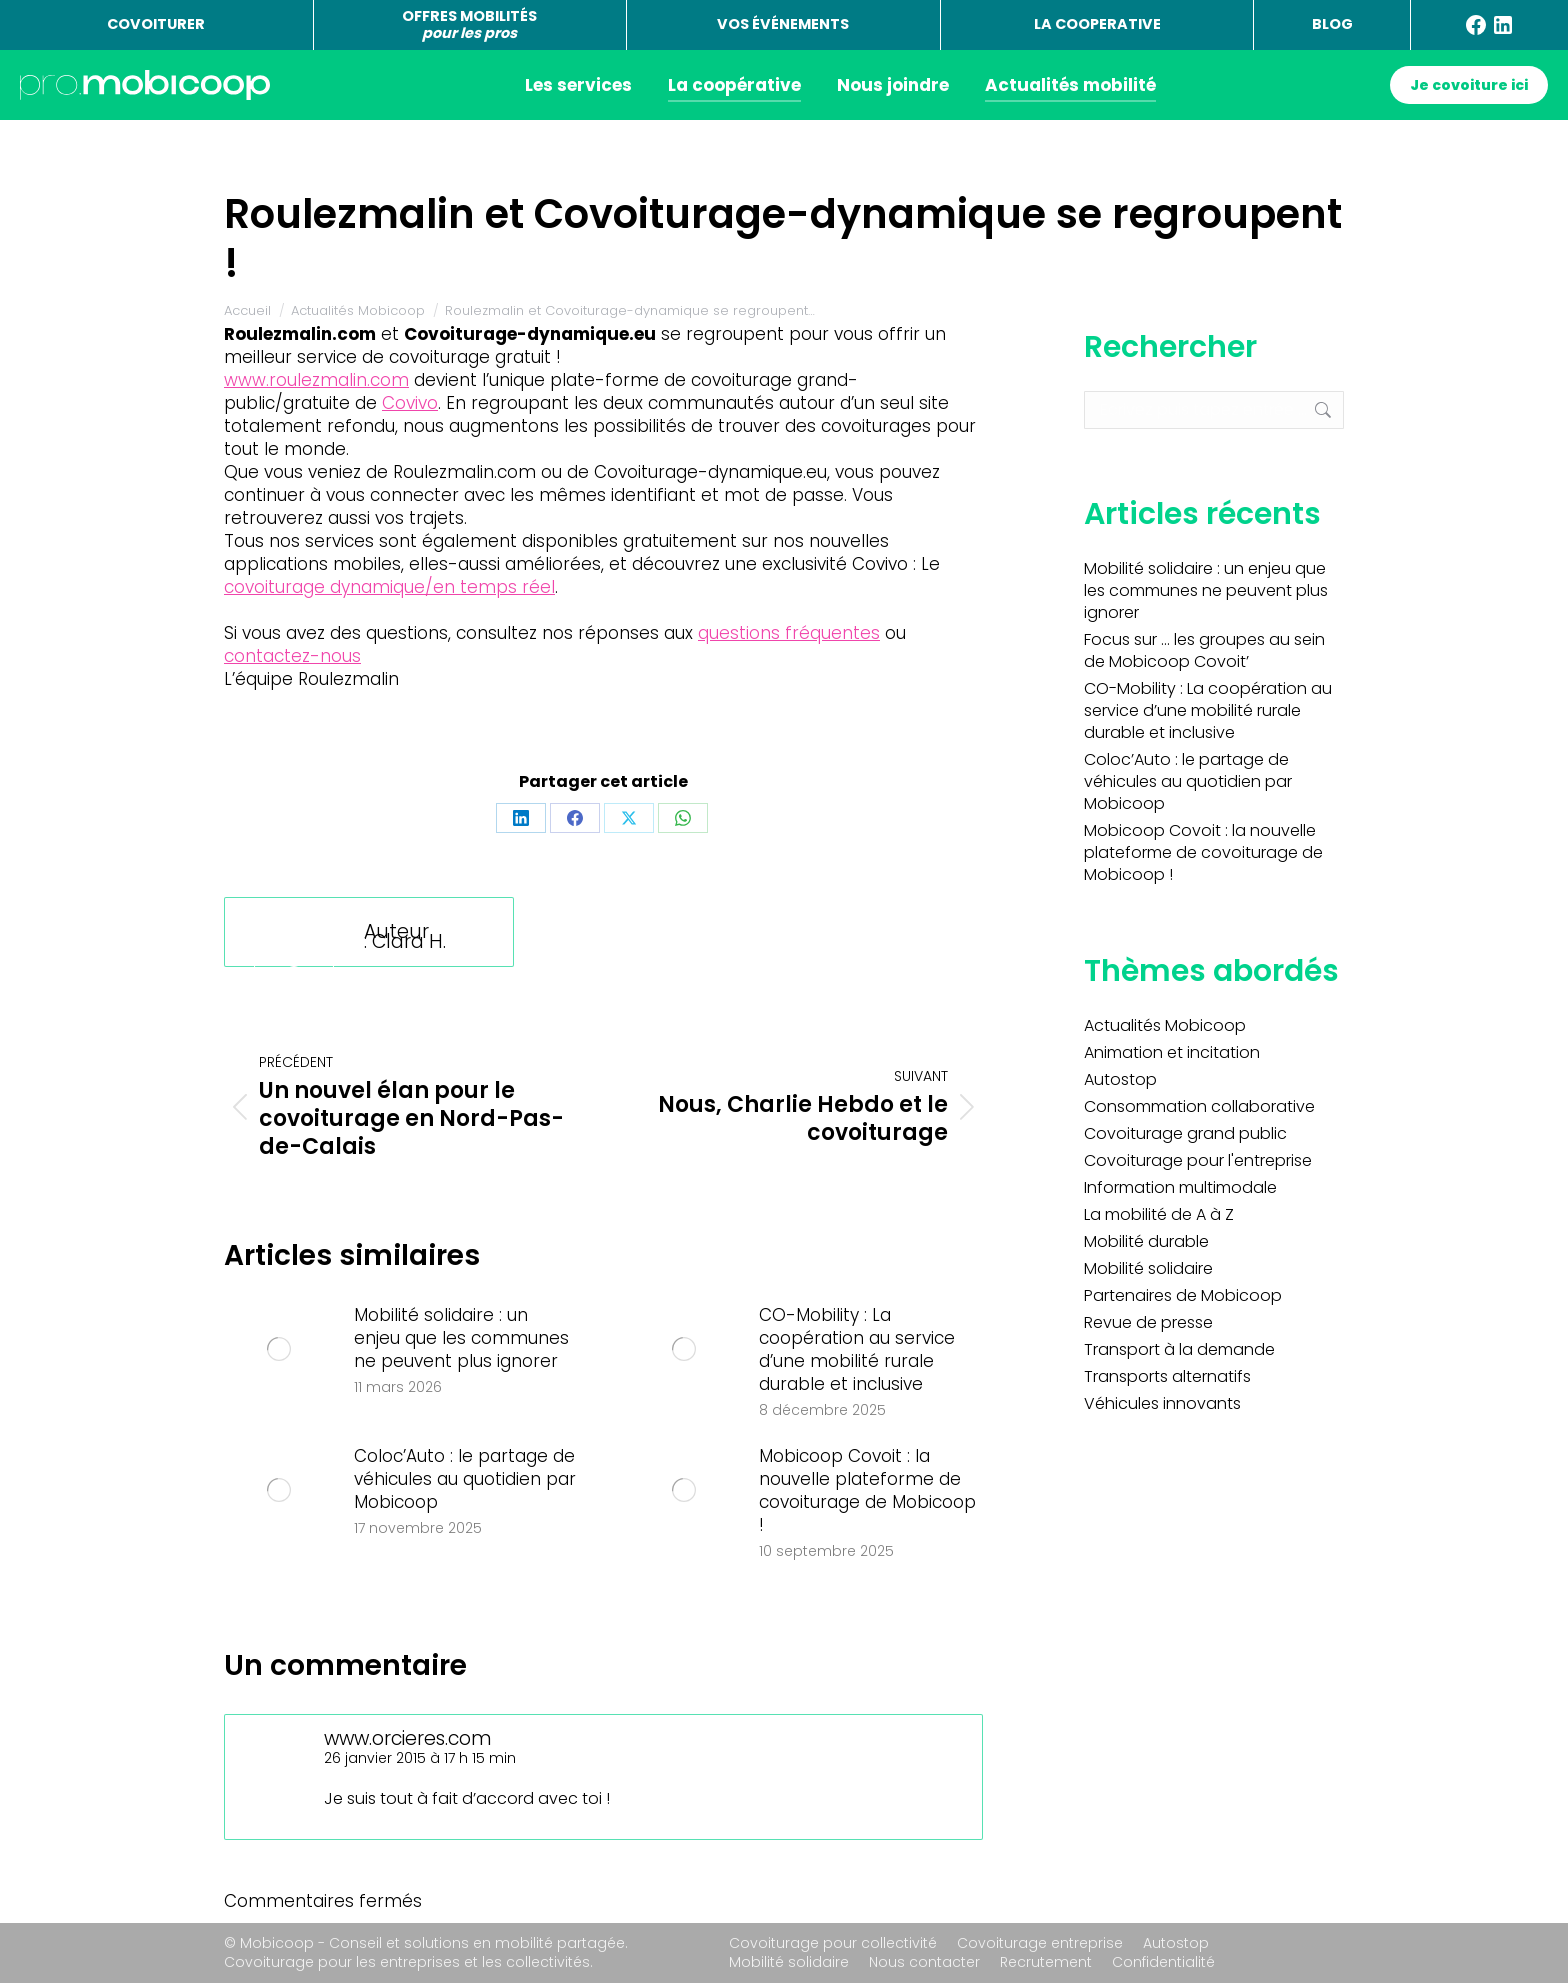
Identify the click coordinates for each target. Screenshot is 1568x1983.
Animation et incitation (1172, 1053)
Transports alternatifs (1167, 1377)
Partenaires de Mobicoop (1183, 1296)
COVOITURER (156, 24)
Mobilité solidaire (1148, 1269)
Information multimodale (1180, 1188)
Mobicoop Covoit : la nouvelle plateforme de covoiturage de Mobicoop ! (867, 1491)
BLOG (1332, 24)
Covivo (410, 403)
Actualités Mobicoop (1165, 1026)
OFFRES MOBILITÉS (469, 24)
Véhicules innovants (1162, 1404)
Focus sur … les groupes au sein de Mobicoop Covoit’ (1204, 651)
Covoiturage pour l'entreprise (1198, 1161)
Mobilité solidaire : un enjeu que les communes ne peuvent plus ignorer (461, 1338)
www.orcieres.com (408, 1738)
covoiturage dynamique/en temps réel (389, 587)
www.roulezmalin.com (316, 380)
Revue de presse (1148, 1323)
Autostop (1120, 1080)
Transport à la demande (1179, 1350)
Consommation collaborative (1199, 1107)
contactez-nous (292, 656)
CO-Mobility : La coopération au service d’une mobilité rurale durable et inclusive (857, 1350)
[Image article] (279, 1349)
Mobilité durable (1146, 1242)
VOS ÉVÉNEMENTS (783, 24)
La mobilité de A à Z (1159, 1215)
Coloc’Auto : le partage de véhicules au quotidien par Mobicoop (465, 1479)
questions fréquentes (789, 633)
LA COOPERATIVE (1097, 24)
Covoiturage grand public (1185, 1134)
